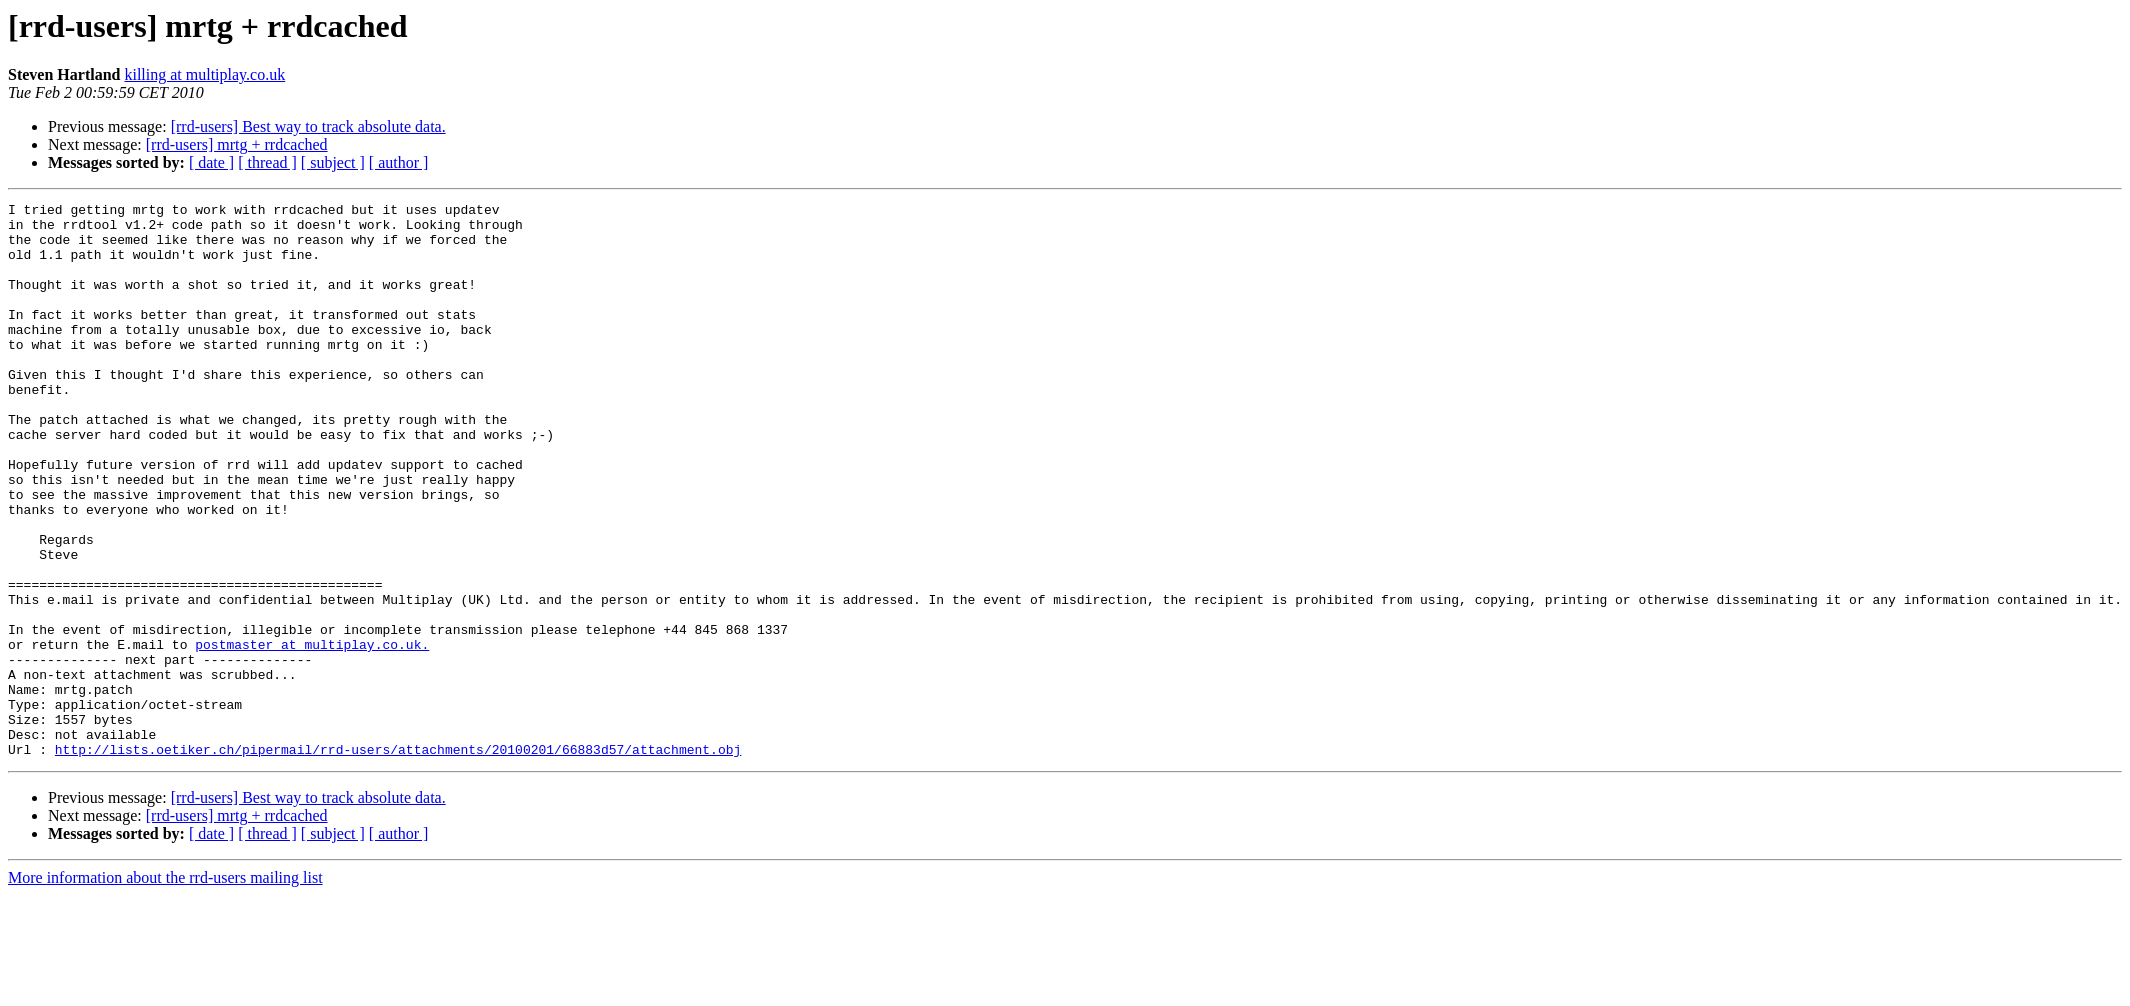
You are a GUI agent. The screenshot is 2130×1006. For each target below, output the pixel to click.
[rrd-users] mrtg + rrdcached (237, 144)
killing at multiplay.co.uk (204, 74)
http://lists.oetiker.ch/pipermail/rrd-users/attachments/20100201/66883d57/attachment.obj (398, 860)
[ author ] (399, 162)
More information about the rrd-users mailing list (165, 988)
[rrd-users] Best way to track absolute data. (308, 126)
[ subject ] (333, 162)
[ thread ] (267, 162)
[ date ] (211, 162)
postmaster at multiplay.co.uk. (312, 734)
